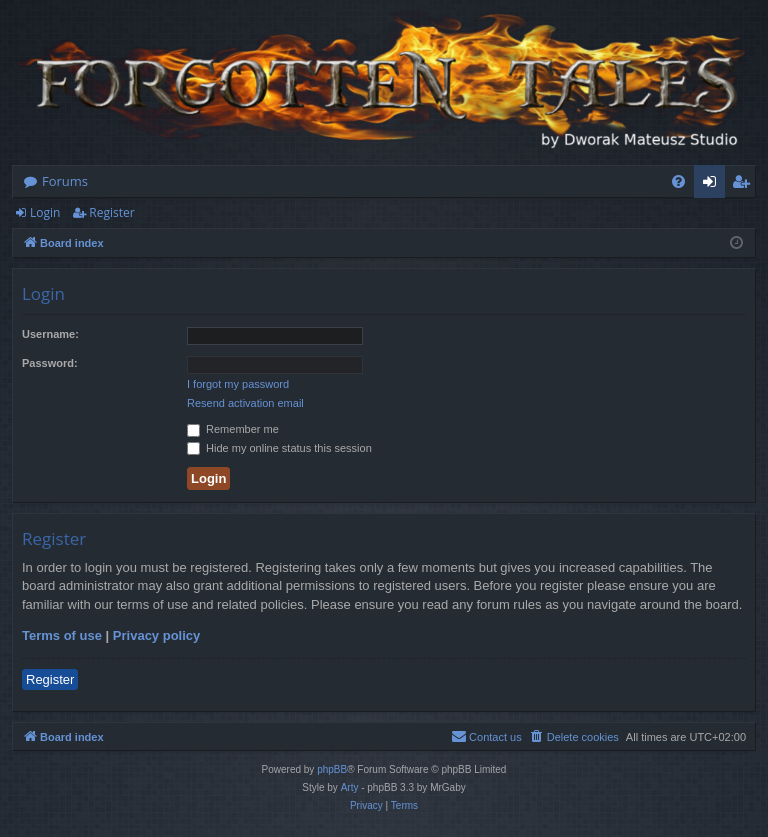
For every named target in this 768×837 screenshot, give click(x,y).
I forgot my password (238, 384)
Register (111, 212)
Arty (350, 787)
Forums (65, 181)
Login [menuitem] (713, 185)
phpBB (332, 769)
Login (45, 212)
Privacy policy (156, 635)
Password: (50, 363)
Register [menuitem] (745, 185)
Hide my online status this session (279, 448)
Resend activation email (245, 403)
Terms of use (62, 635)
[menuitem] (678, 181)
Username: (50, 334)
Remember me (233, 429)
